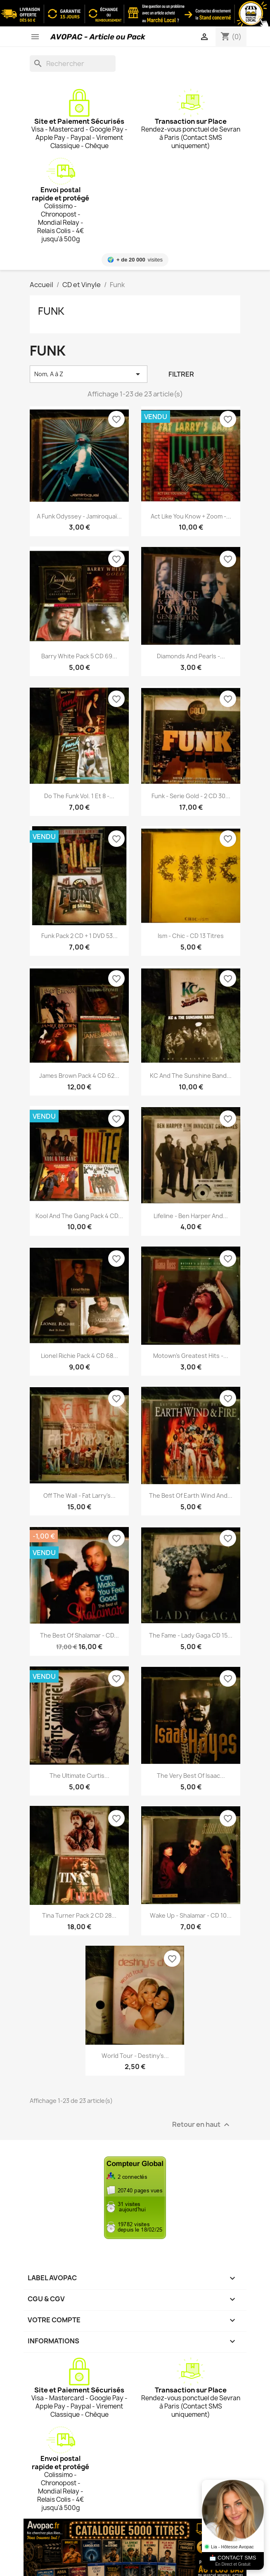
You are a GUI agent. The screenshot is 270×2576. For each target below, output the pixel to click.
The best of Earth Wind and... (190, 1495)
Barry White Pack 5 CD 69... (79, 656)
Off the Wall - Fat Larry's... (79, 1495)
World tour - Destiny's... (135, 2056)
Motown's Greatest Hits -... (190, 1356)
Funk (51, 311)
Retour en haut (202, 2124)
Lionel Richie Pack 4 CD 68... (79, 1356)
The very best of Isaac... (191, 1775)
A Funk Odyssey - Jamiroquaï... (79, 516)
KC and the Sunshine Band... (191, 1075)
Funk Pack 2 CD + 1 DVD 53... (79, 936)
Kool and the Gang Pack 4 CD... (79, 1216)
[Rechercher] (73, 63)
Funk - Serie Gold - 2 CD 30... (191, 796)
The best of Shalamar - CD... (79, 1635)
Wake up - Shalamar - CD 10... (191, 1915)
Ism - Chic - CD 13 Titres (191, 936)
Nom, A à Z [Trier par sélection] (88, 374)
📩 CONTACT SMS (232, 2561)
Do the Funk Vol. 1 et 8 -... (79, 796)
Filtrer (181, 374)
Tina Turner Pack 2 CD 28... (79, 1915)
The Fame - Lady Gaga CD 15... (190, 1635)
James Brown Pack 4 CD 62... (79, 1075)
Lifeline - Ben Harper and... (191, 1216)
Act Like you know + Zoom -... (191, 516)
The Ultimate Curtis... (79, 1775)
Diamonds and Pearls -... (191, 656)
